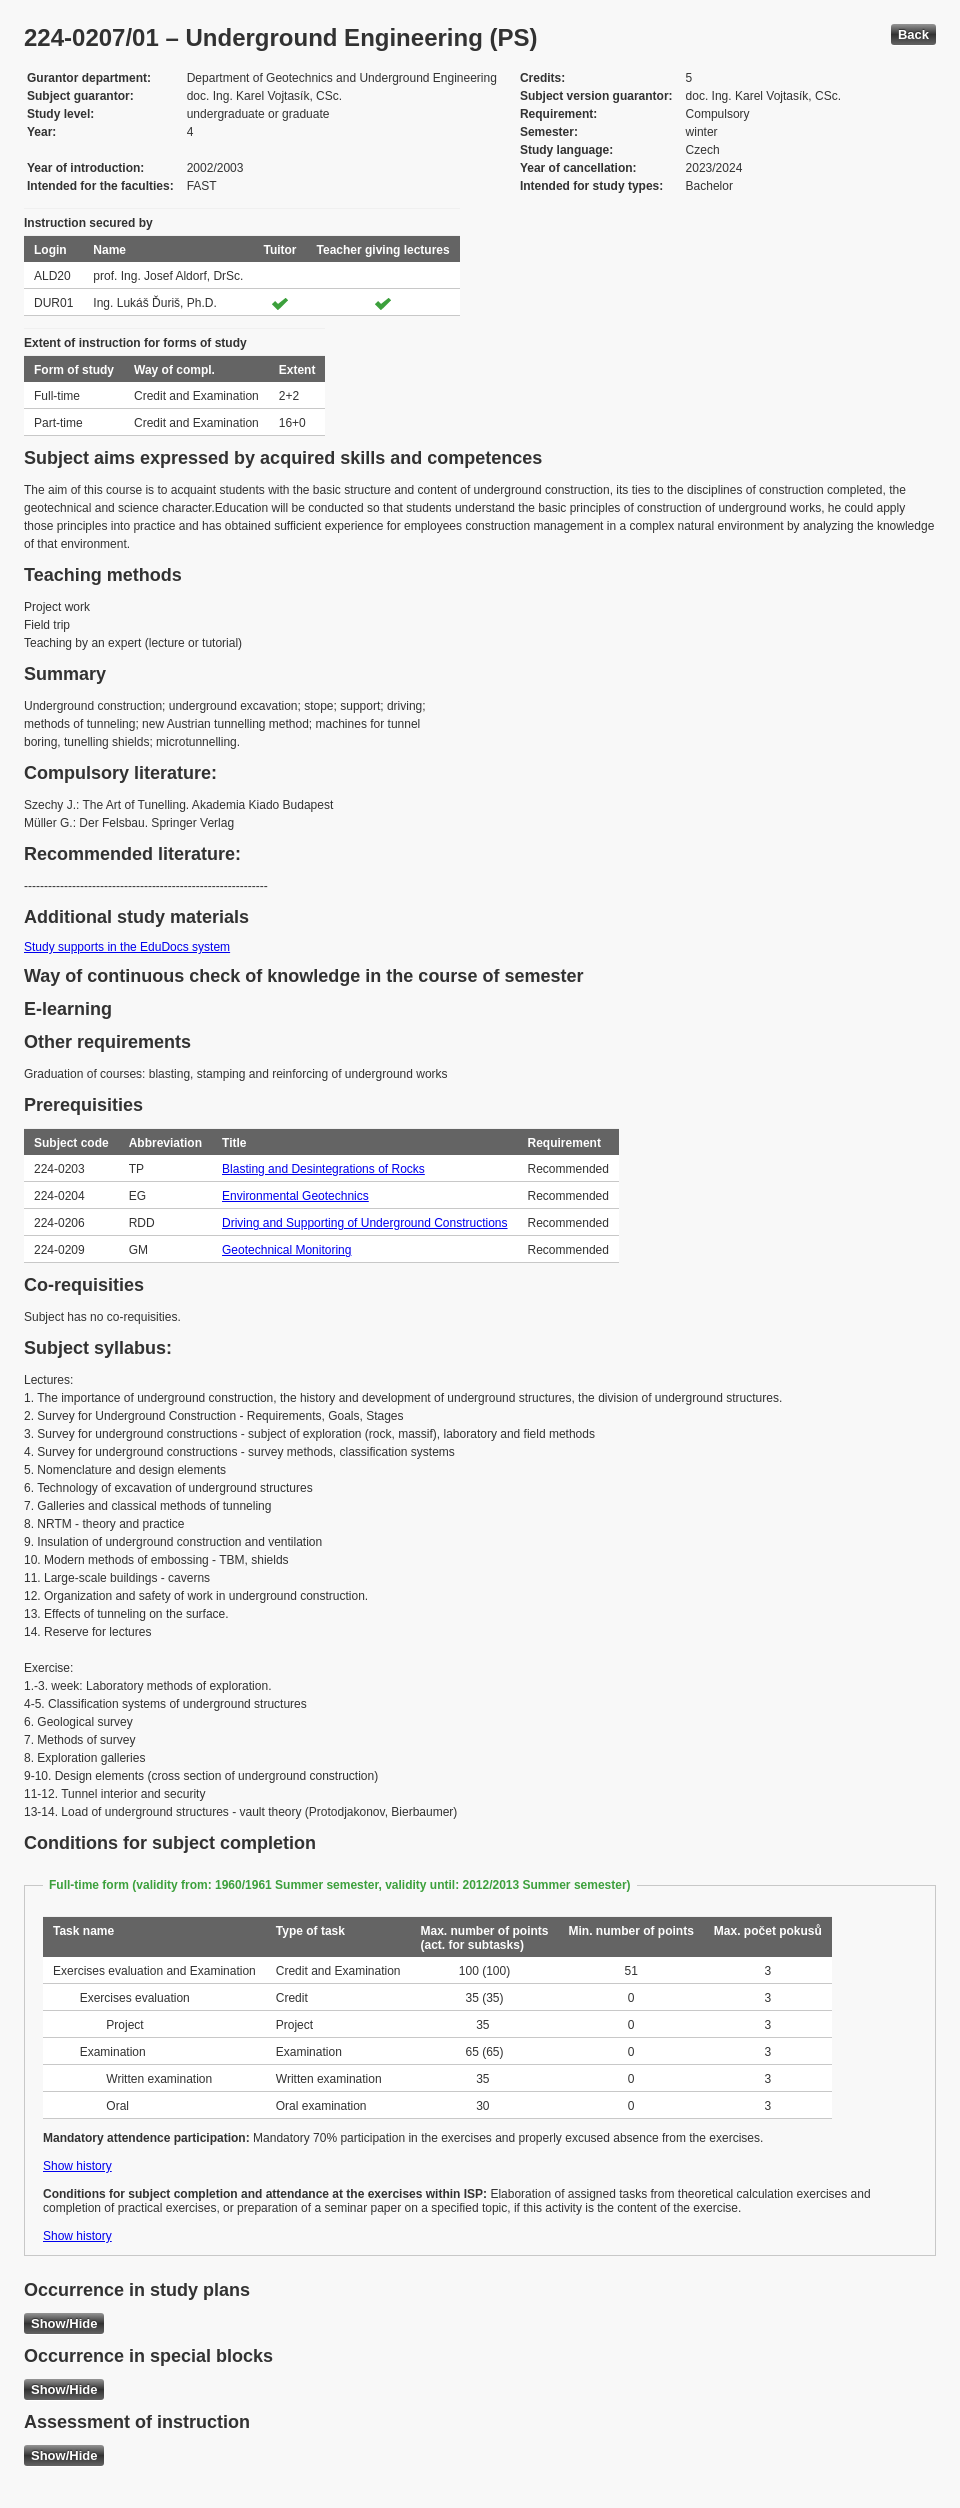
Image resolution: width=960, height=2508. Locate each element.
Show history (77, 2166)
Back (913, 34)
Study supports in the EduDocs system (127, 947)
